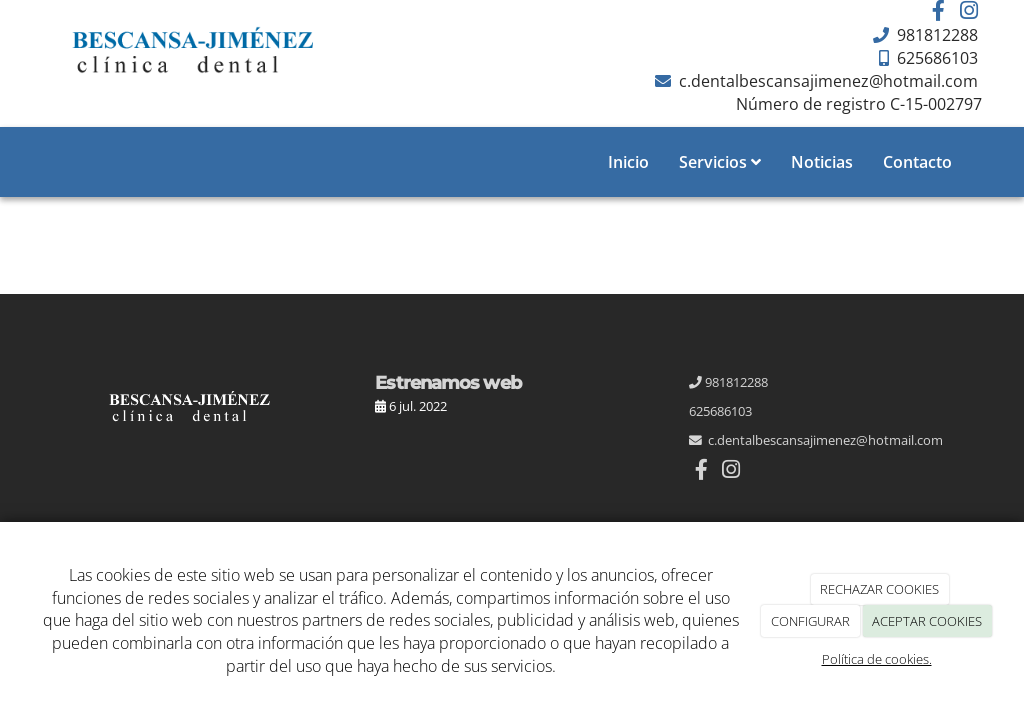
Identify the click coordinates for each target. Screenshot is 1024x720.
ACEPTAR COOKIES (927, 621)
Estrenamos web (447, 382)
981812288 (935, 35)
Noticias (822, 162)
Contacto (917, 162)
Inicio (628, 162)
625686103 (935, 58)
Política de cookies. (877, 659)
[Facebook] (939, 12)
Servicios (720, 162)
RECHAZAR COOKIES (879, 589)
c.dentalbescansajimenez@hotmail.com (826, 81)
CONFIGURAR (810, 621)
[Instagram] (969, 12)
